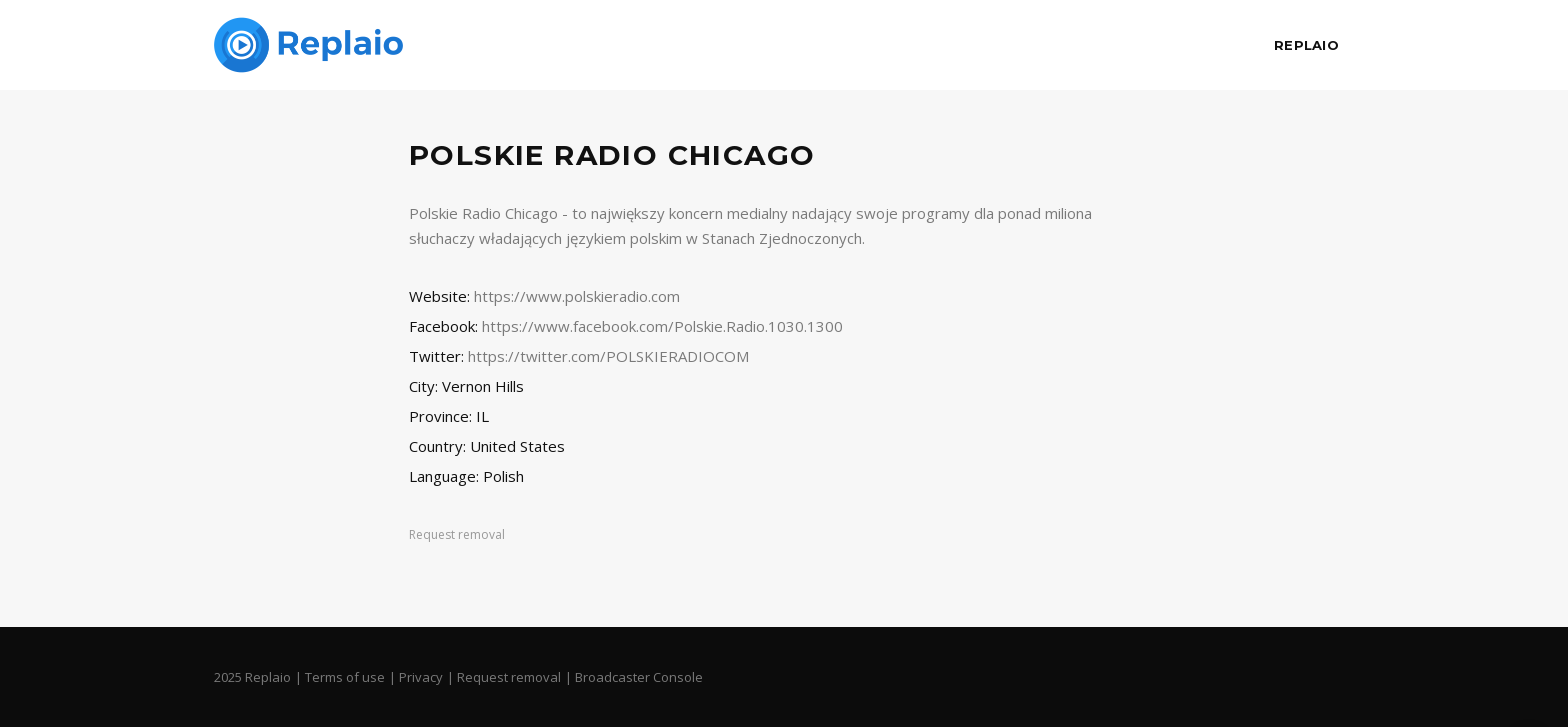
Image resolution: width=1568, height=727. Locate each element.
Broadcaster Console (639, 677)
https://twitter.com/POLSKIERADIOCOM (608, 356)
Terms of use (345, 677)
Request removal (457, 534)
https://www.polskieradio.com (577, 296)
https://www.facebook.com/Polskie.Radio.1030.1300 (662, 326)
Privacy (421, 677)
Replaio (1306, 45)
